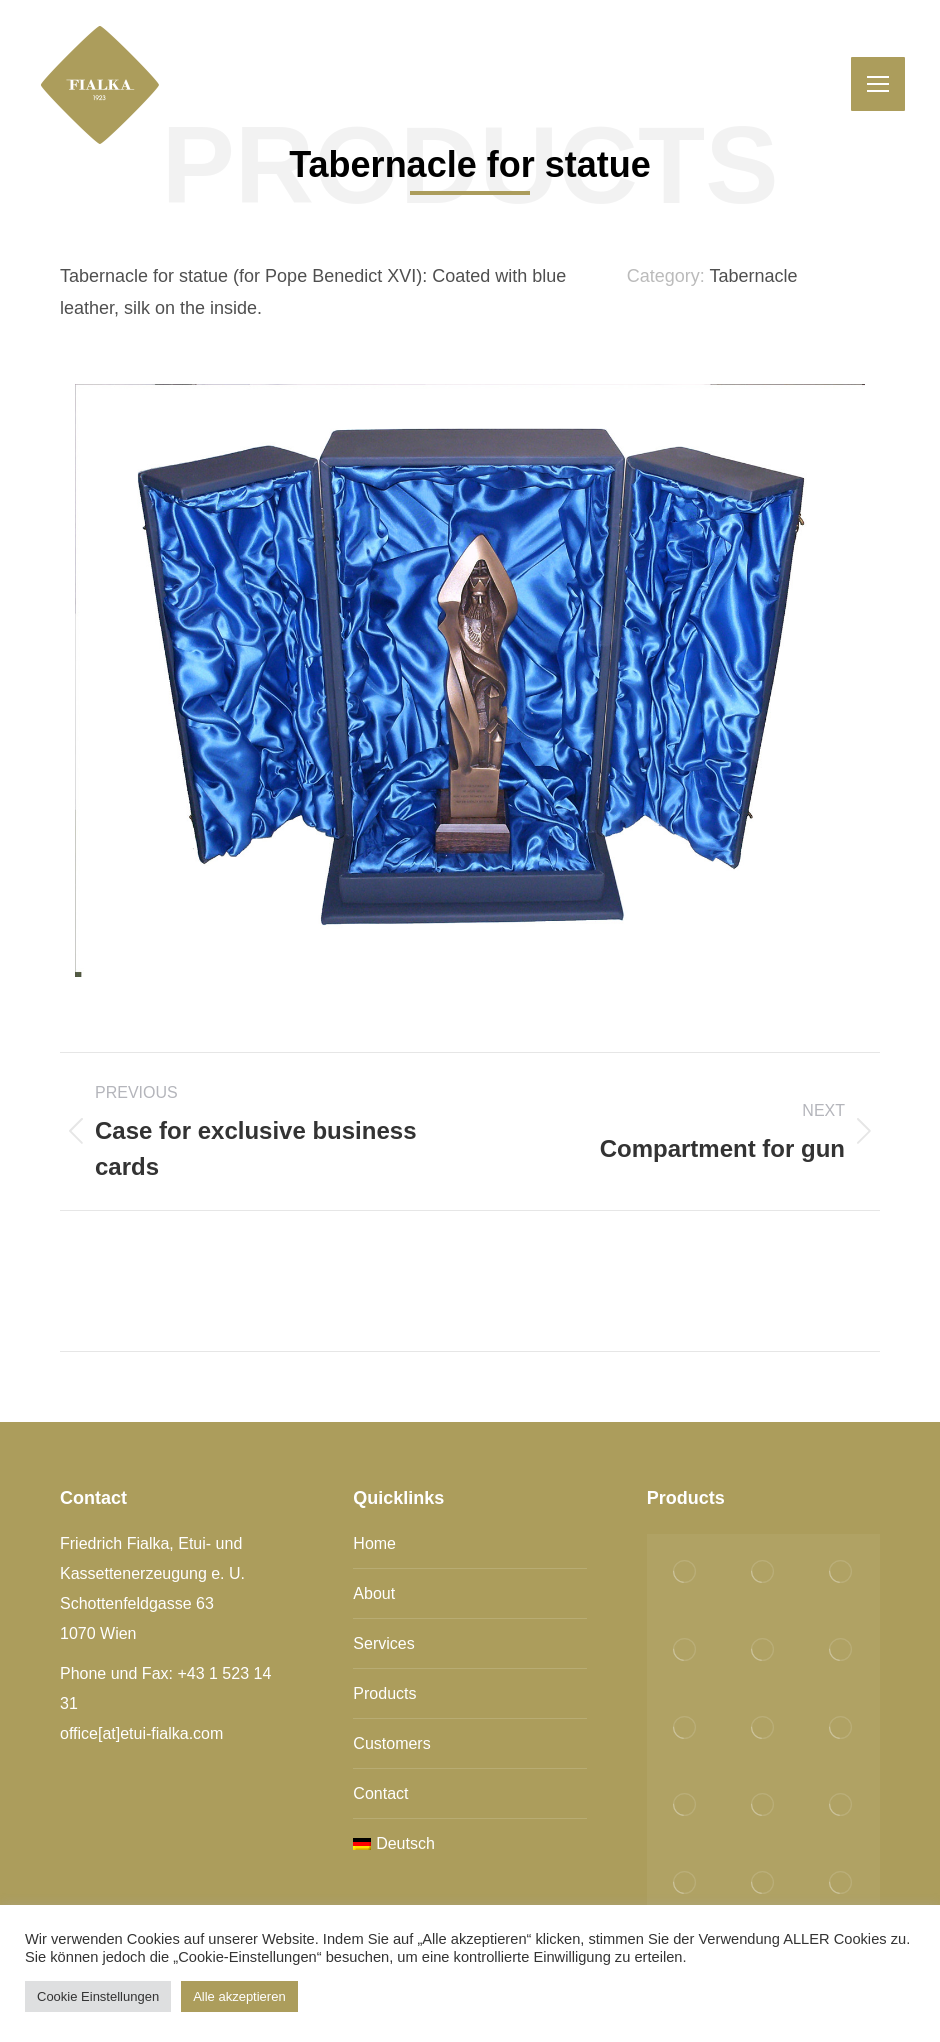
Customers (391, 1743)
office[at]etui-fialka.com (141, 1733)
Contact (380, 1793)
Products (384, 1693)
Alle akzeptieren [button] (239, 1996)
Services (383, 1643)
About (374, 1593)
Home (374, 1543)
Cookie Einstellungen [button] (98, 1996)
